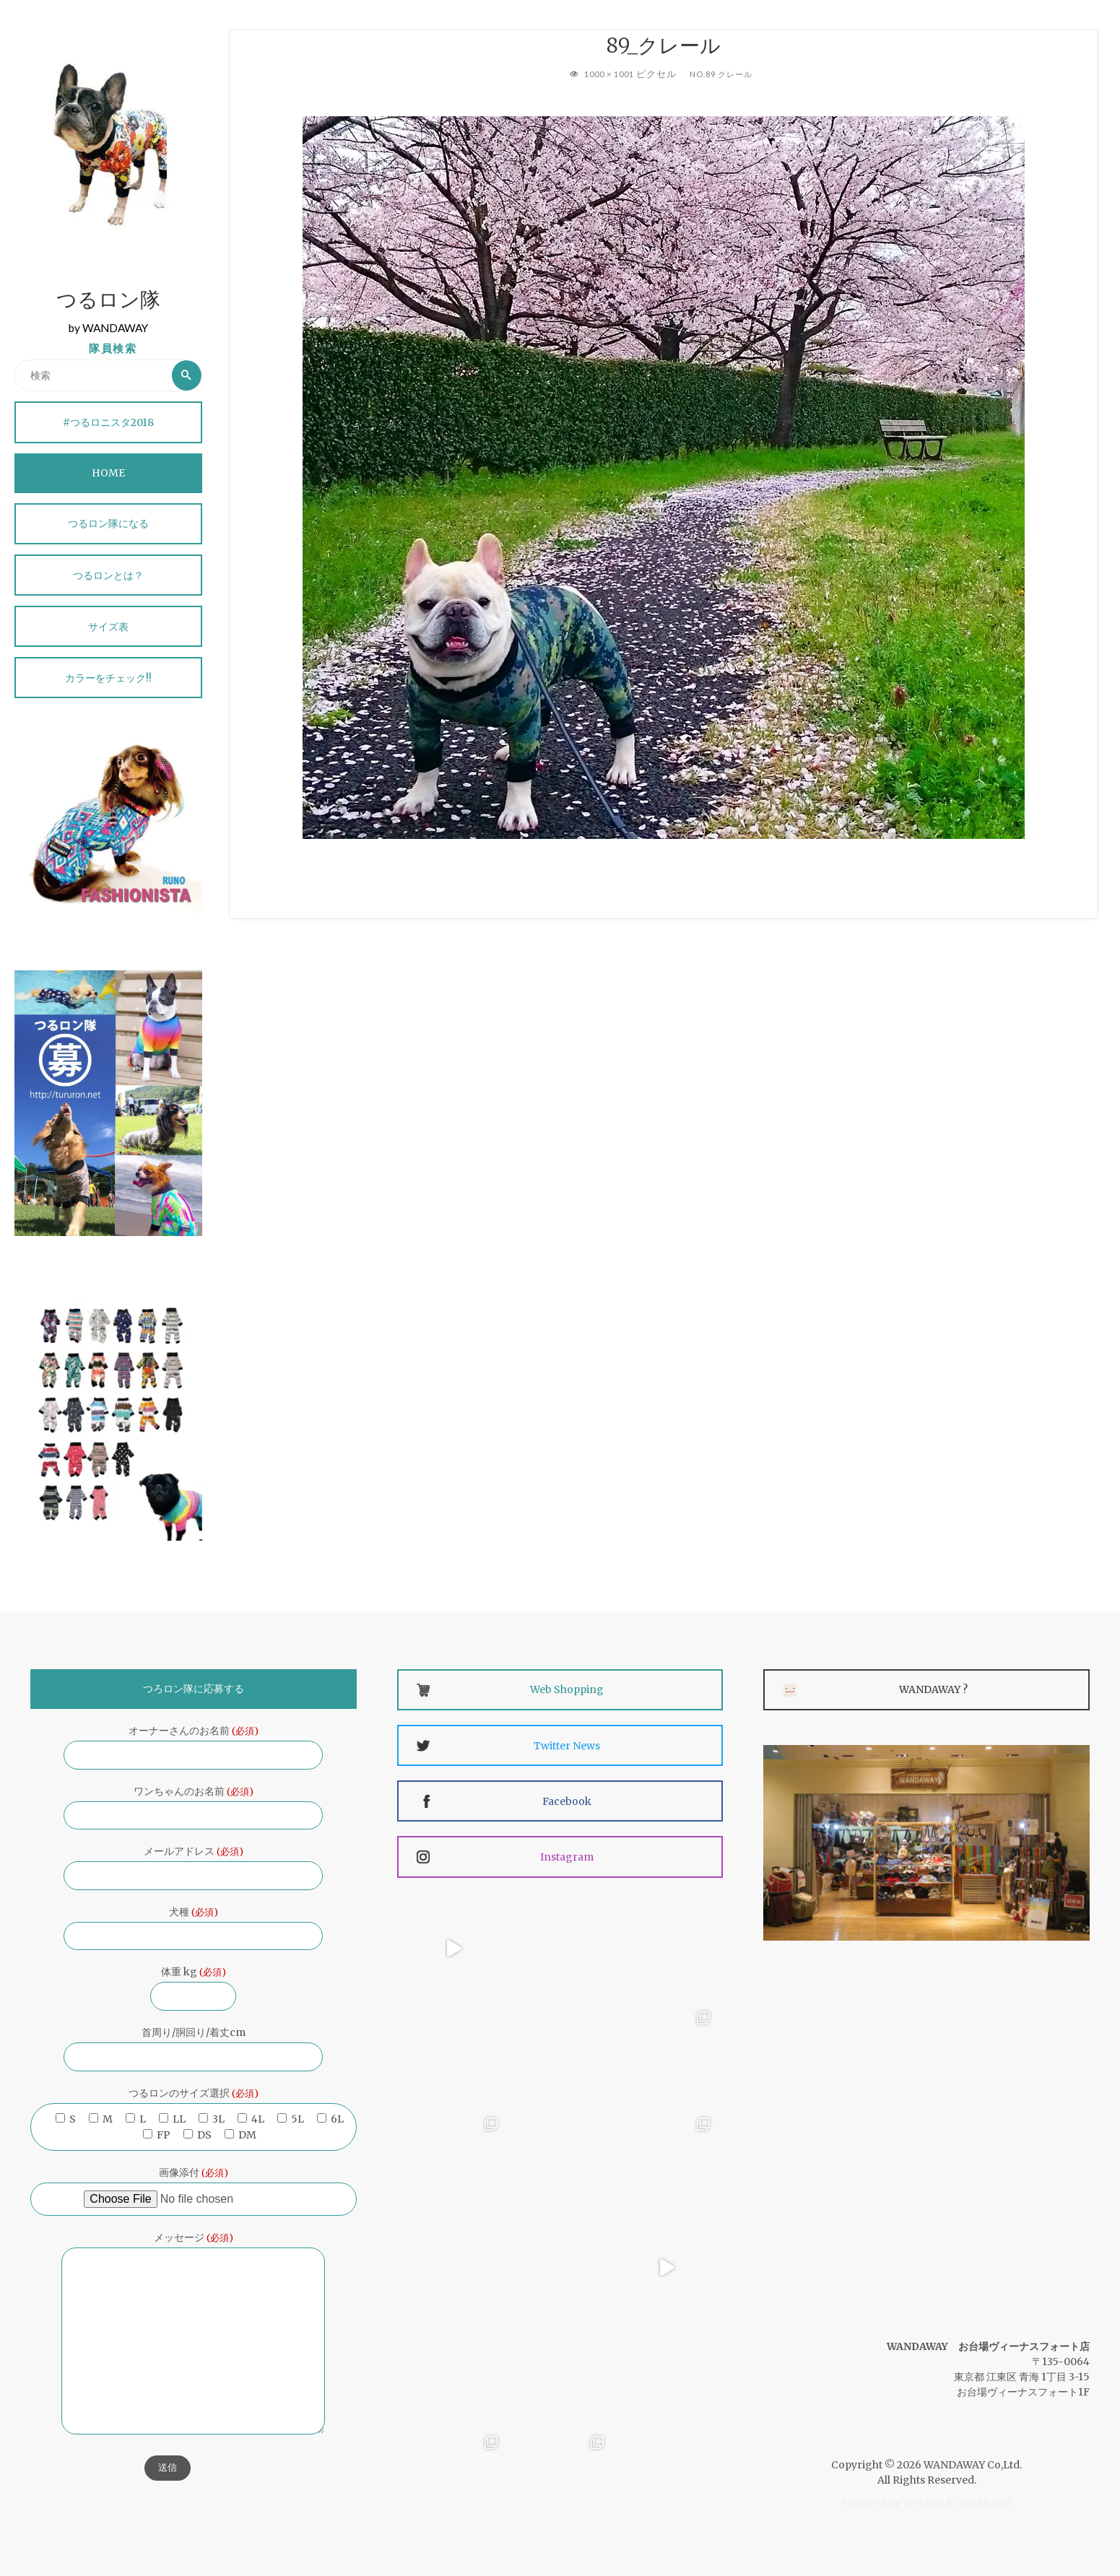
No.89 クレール (724, 74)
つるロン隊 (108, 302)
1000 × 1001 (609, 74)
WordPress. (984, 2502)
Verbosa (921, 2502)
